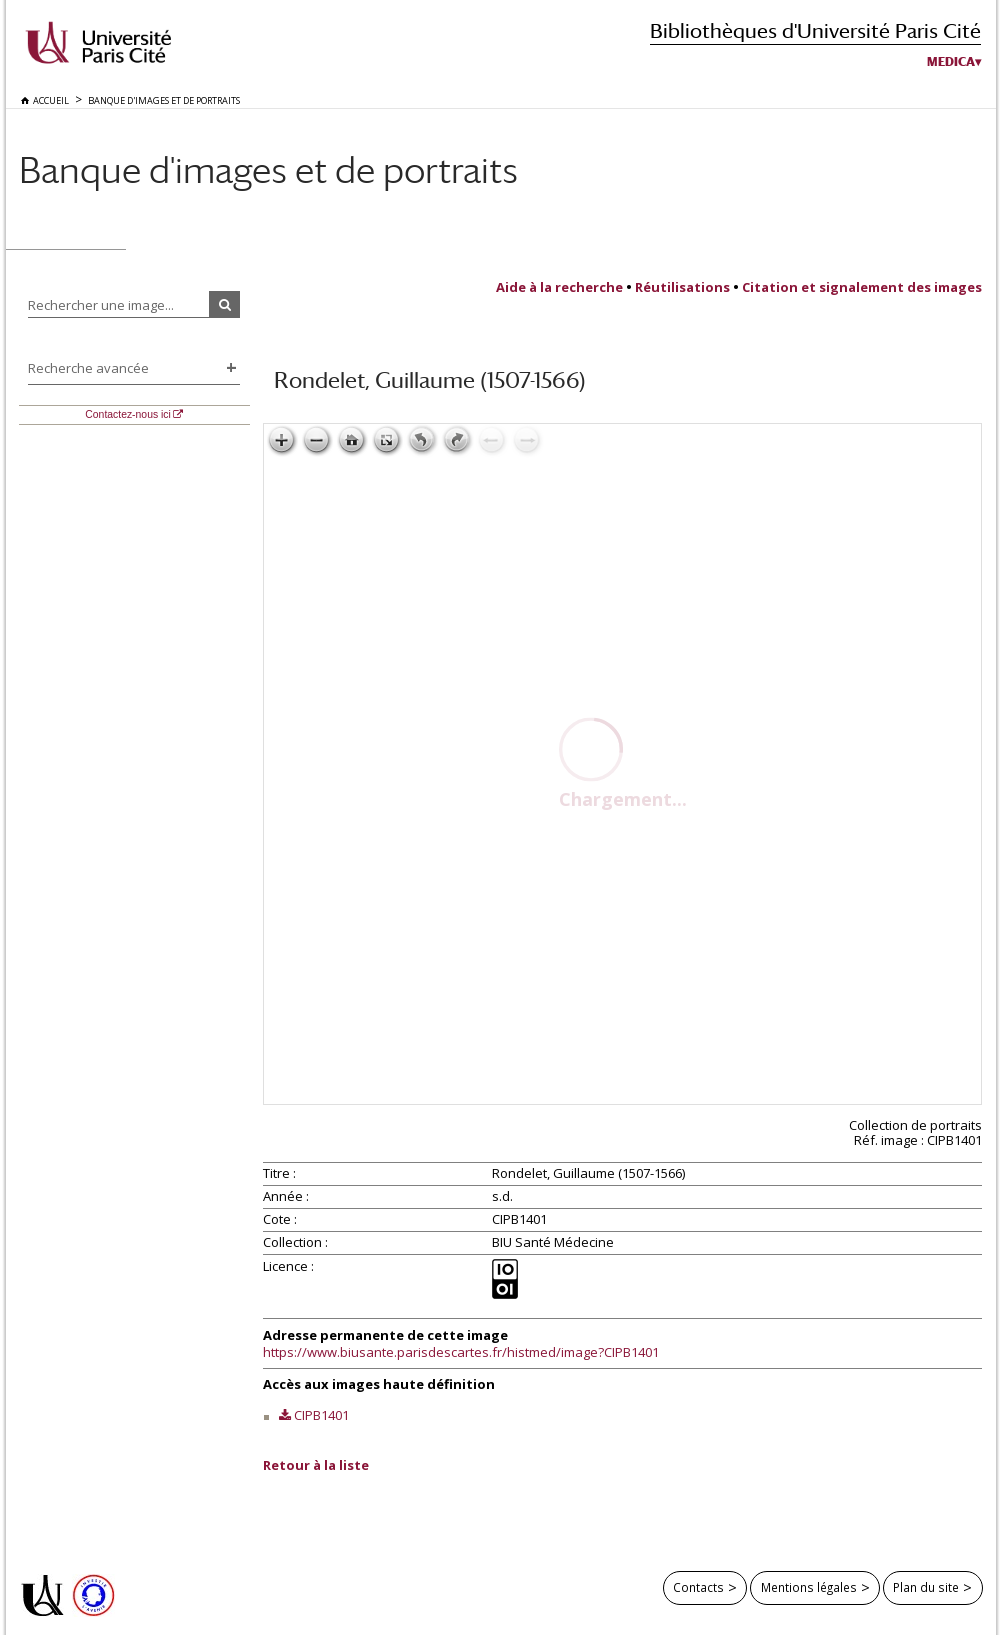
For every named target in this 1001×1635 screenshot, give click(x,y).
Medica (951, 62)
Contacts (698, 1587)
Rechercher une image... (101, 305)
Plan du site (926, 1587)
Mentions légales (809, 1587)
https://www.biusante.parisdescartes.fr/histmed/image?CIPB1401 (461, 1352)
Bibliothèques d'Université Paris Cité (815, 30)
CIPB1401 (321, 1415)
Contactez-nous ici (127, 414)
